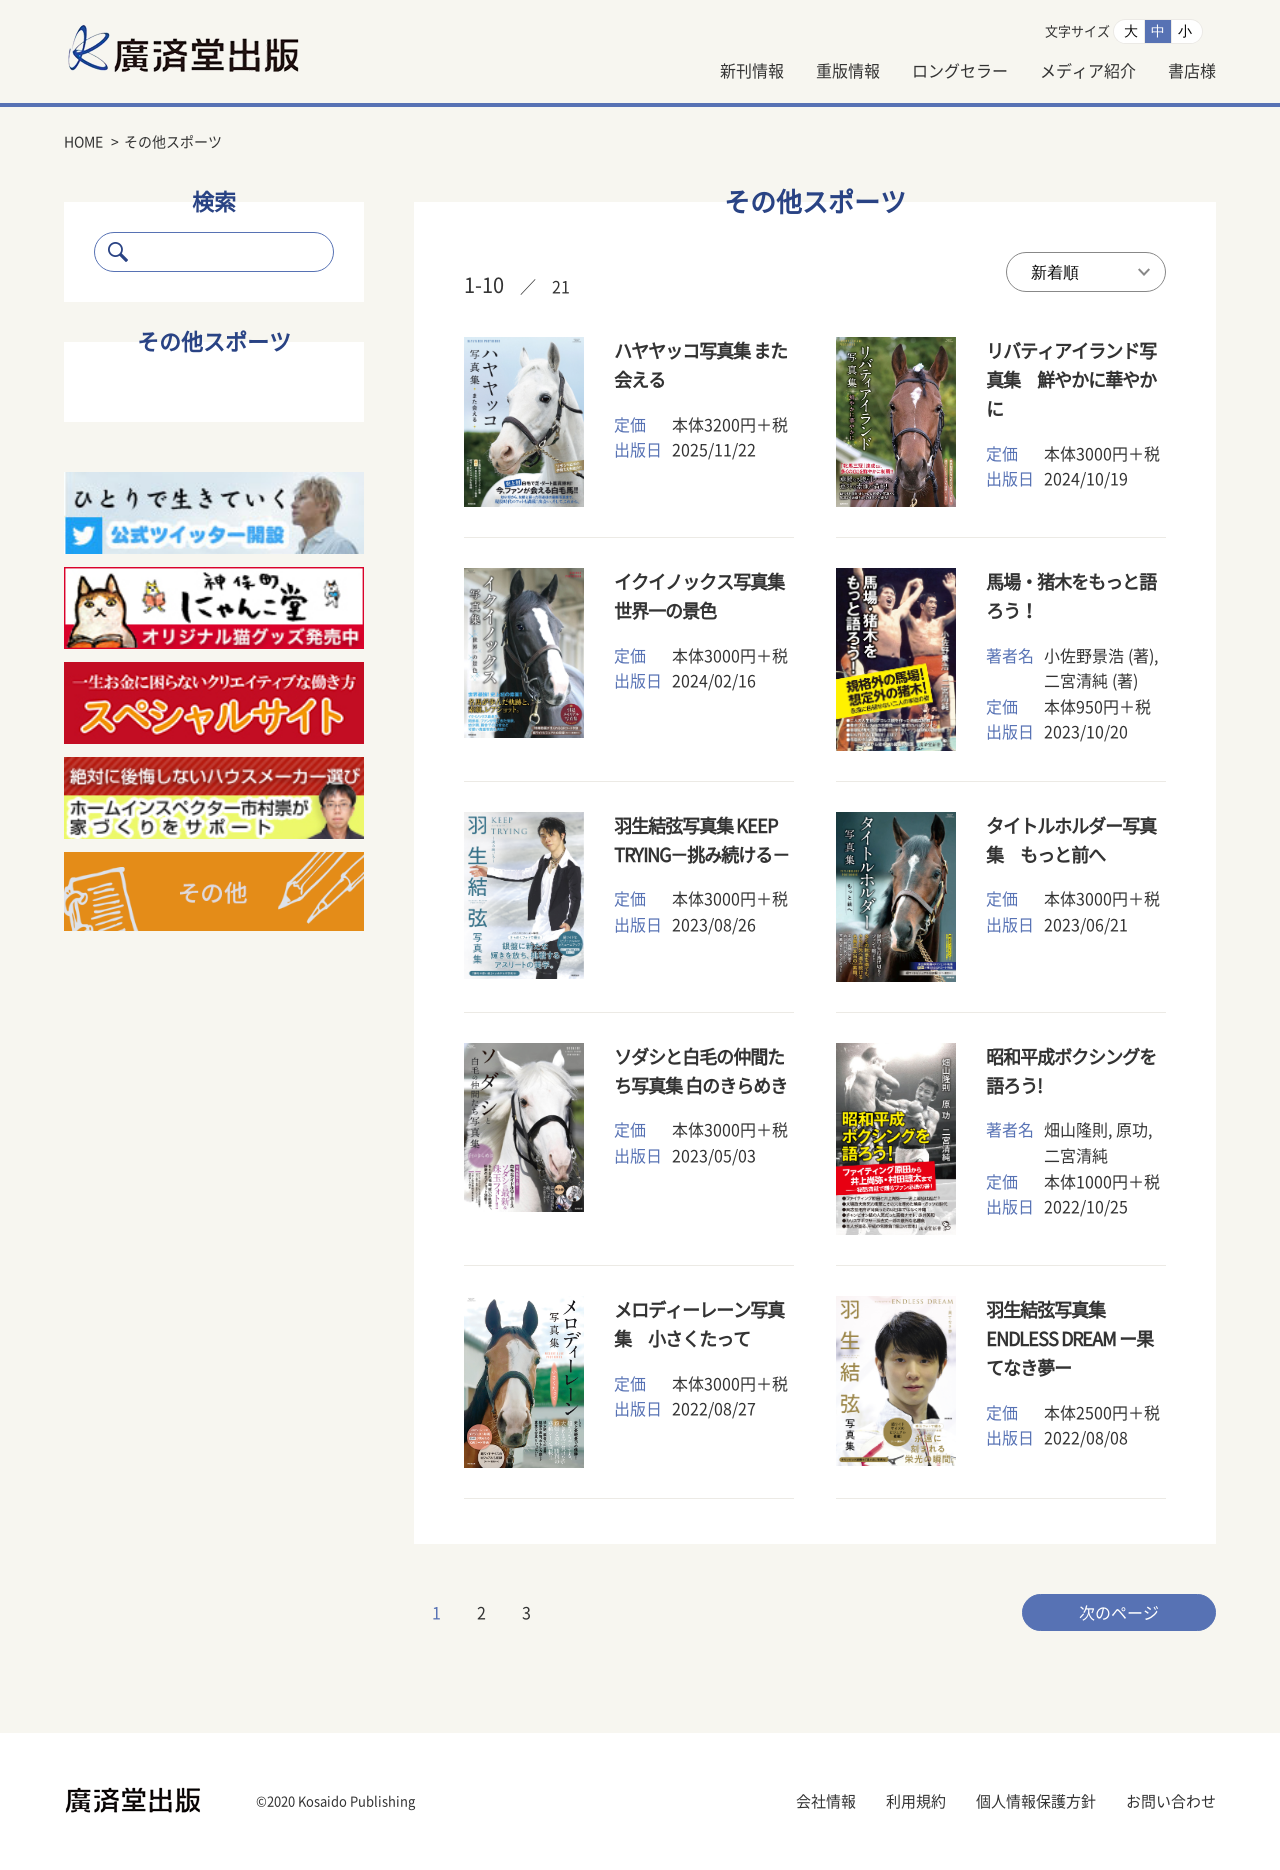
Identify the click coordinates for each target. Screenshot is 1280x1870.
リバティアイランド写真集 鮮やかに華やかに (1071, 380)
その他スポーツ (214, 342)
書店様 (1192, 71)
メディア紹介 (1088, 71)
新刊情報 (752, 71)
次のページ (1119, 1613)
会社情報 (826, 1802)
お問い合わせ (1171, 1802)
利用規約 (916, 1802)
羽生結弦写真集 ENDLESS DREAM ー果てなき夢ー (1069, 1339)
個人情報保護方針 (1036, 1802)
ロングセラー (960, 71)
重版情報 (848, 71)
